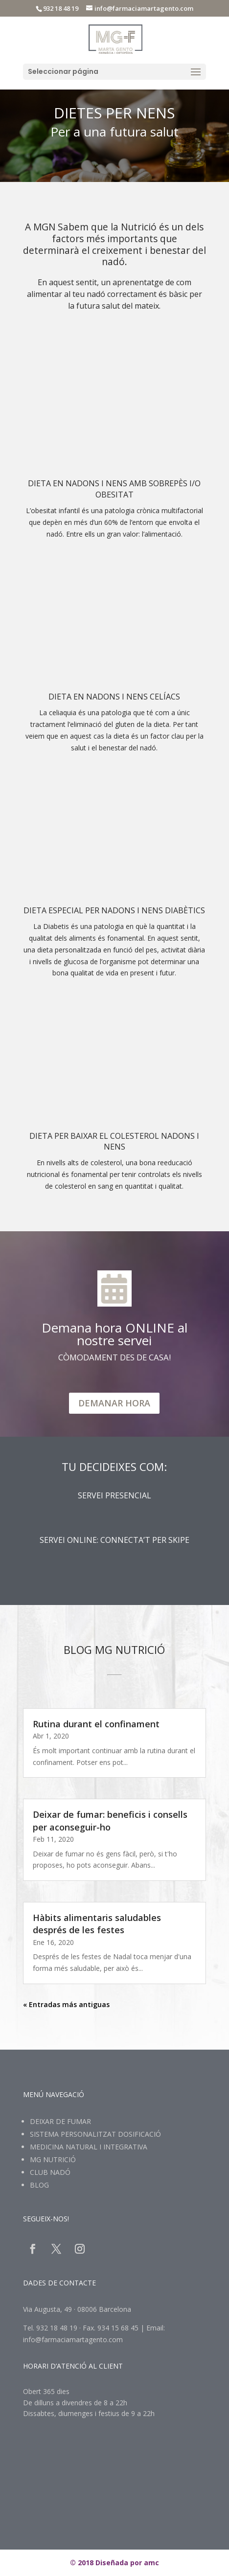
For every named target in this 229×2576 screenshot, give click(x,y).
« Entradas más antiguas (66, 2004)
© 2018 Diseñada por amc (114, 2562)
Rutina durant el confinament (96, 1724)
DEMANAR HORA (114, 1403)
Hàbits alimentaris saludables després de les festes (97, 1924)
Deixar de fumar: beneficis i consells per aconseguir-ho (110, 1820)
